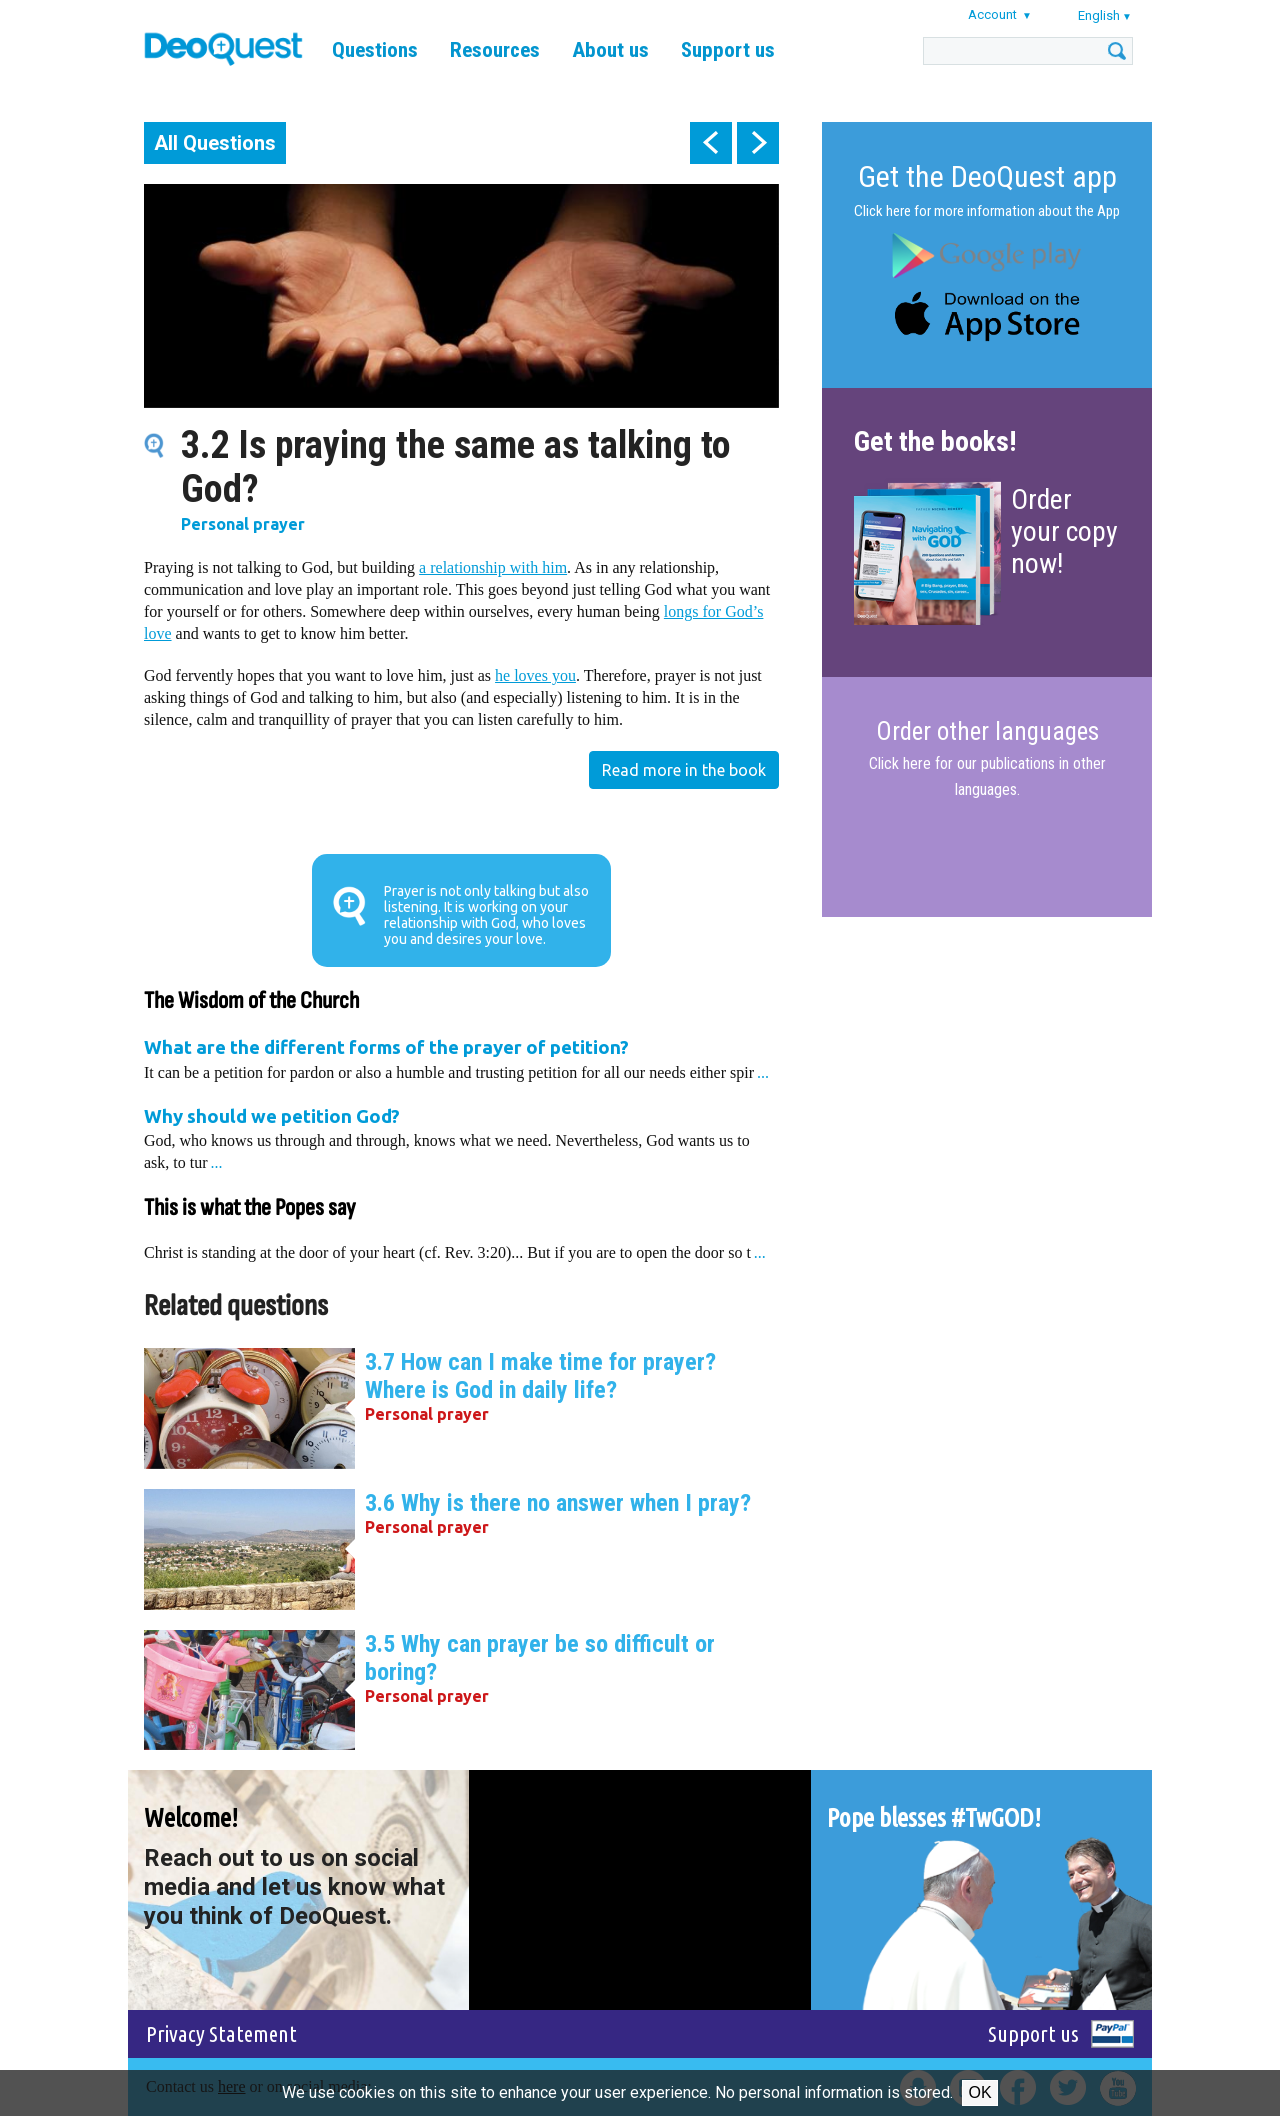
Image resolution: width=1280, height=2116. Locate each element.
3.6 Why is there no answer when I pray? (558, 1503)
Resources (495, 50)
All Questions (215, 143)
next (758, 143)
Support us (728, 50)
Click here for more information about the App (987, 211)
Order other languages (987, 732)
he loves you (535, 675)
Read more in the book (684, 770)
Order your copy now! (1064, 531)
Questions (375, 50)
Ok (979, 2092)
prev (711, 143)
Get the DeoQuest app (987, 176)
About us (610, 50)
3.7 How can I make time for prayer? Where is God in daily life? (540, 1376)
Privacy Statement (221, 2033)
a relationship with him (493, 567)
